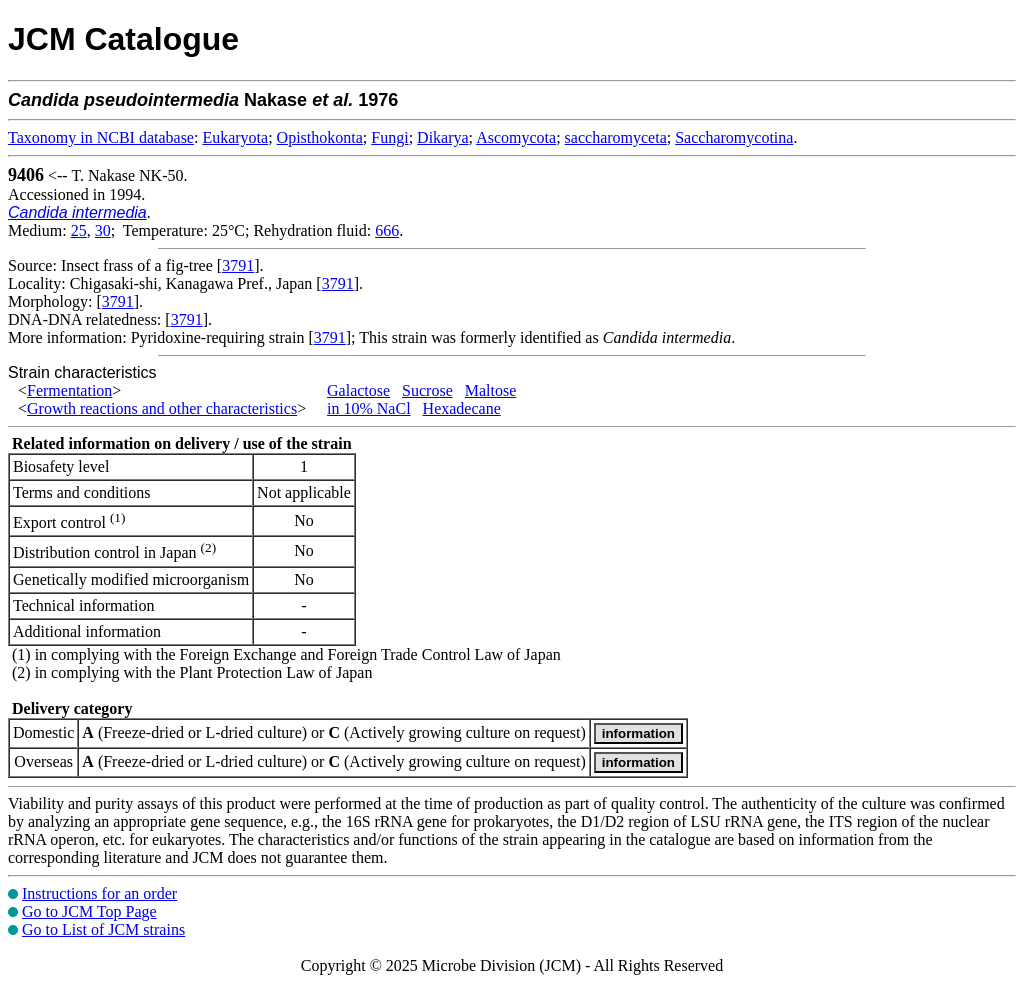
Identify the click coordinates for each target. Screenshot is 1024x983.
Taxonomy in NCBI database (101, 137)
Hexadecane (462, 408)
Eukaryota (235, 137)
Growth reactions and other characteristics (162, 408)
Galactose (358, 390)
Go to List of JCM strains (103, 929)
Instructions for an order (99, 893)
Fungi (389, 137)
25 (79, 230)
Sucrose (427, 390)
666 (387, 230)
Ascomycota (516, 137)
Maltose (491, 390)
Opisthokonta (320, 137)
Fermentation (69, 390)
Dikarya (443, 137)
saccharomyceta (616, 137)
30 (103, 230)
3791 (238, 265)
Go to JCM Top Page (89, 911)
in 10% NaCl (369, 408)
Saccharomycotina (734, 137)
